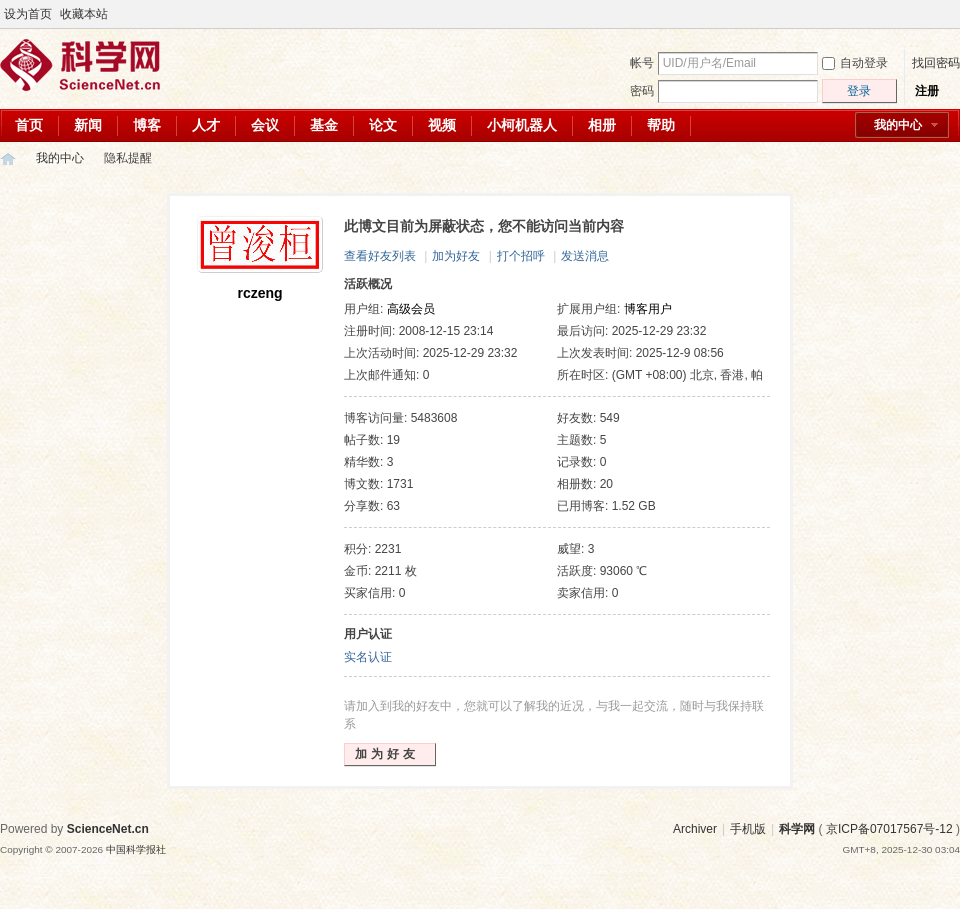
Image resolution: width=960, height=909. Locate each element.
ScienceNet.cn (108, 829)
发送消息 (585, 256)
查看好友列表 (380, 256)
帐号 (642, 63)
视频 (442, 125)
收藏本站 (84, 14)
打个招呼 (521, 256)
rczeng (259, 293)
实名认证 (368, 657)
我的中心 (898, 125)
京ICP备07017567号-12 (889, 829)
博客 (147, 125)
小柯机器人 (522, 125)
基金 (324, 125)
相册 (602, 125)
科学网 (8, 158)
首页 (29, 125)
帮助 (661, 125)
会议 (265, 125)
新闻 (88, 125)
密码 (642, 91)
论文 (383, 125)
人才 (206, 125)
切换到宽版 (948, 14)
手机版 (748, 829)
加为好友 (456, 256)
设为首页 (28, 14)
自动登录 (855, 63)
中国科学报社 (136, 849)
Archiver (695, 829)
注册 (927, 91)
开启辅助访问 (932, 14)
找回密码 (936, 63)
